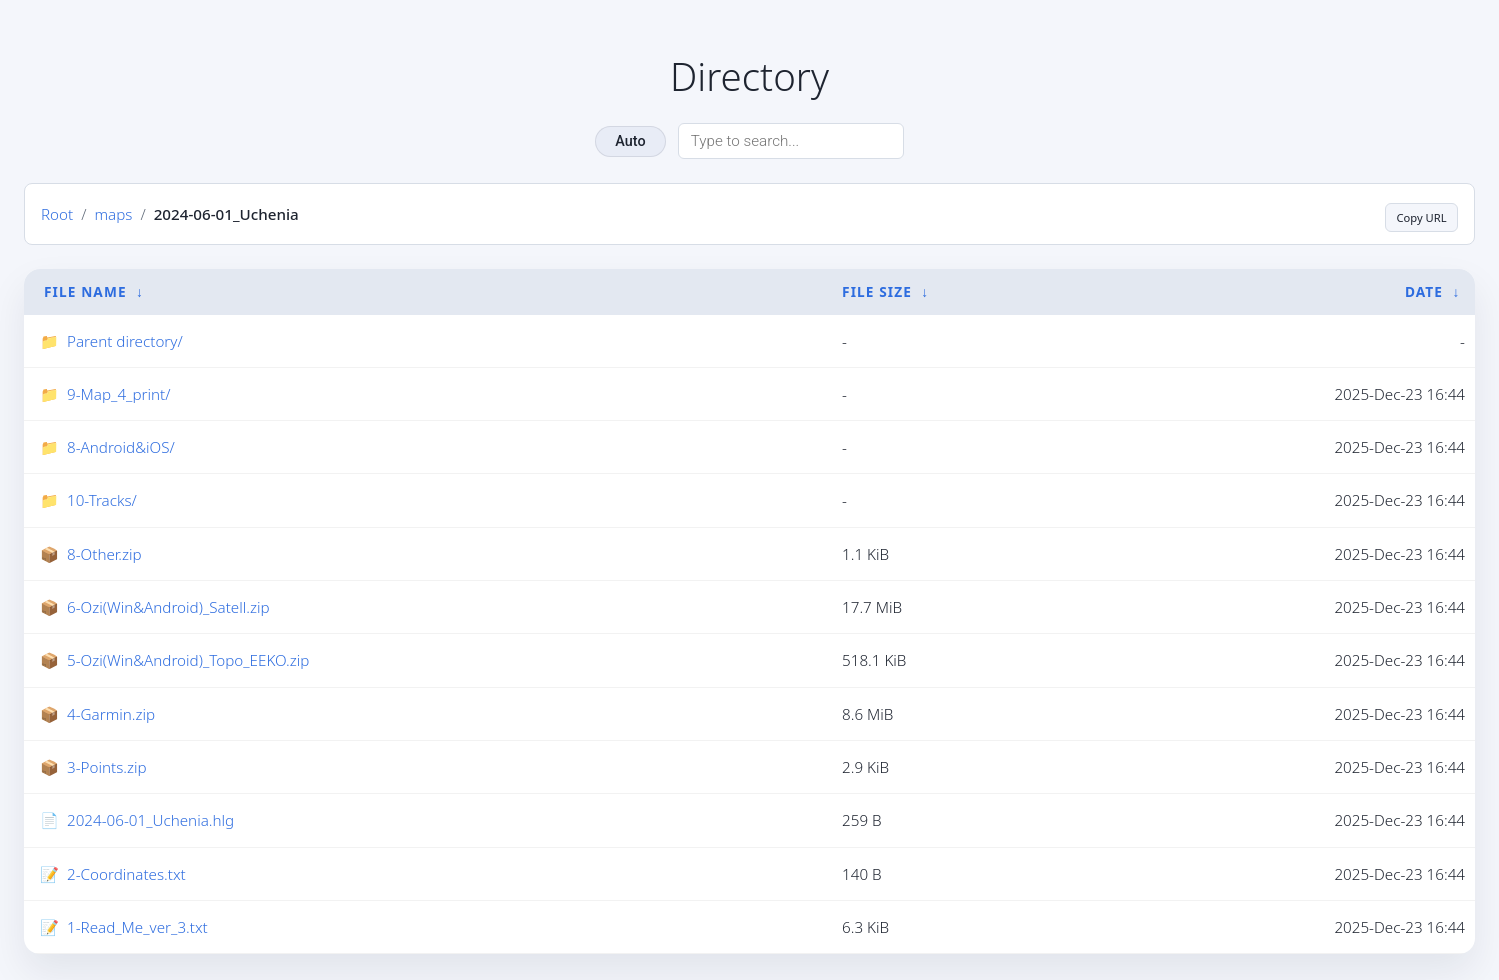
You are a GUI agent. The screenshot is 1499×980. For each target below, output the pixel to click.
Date (1424, 292)
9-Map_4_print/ (118, 396)
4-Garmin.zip (111, 716)
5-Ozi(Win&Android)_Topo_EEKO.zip (188, 662)
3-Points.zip (107, 769)
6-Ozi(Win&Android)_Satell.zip (168, 609)
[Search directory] (791, 141)
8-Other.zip (104, 556)
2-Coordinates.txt (126, 876)
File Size (877, 292)
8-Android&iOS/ (121, 449)
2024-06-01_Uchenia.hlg (150, 822)
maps (113, 215)
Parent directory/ (125, 342)
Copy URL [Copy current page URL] (1410, 214)
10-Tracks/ (102, 502)
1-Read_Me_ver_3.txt (137, 929)
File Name (85, 292)
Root (57, 215)
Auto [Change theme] (630, 141)
